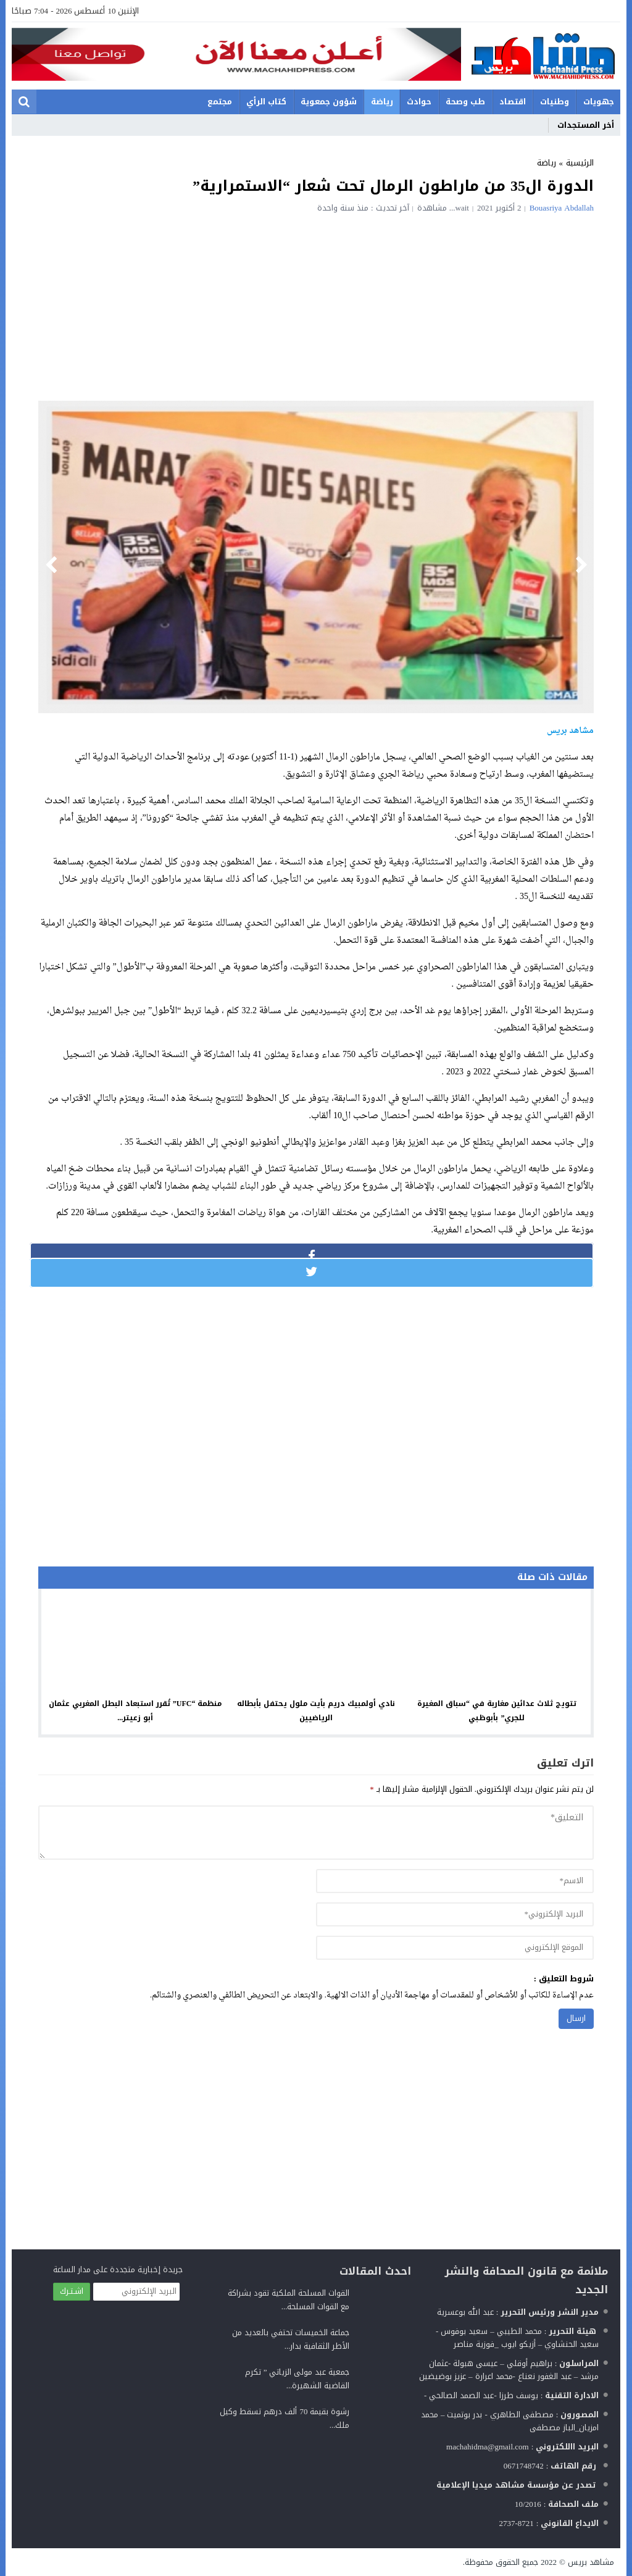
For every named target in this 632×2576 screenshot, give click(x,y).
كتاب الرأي (266, 101)
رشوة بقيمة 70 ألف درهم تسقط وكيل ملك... (284, 2418)
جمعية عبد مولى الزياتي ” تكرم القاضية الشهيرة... (297, 2378)
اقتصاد (512, 101)
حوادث (419, 101)
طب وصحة (465, 101)
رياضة (382, 101)
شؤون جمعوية (329, 101)
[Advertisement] (316, 305)
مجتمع (219, 101)
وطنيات (554, 101)
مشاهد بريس (591, 2562)
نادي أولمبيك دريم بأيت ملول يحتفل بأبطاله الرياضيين (316, 1711)
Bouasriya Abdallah (562, 207)
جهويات (598, 101)
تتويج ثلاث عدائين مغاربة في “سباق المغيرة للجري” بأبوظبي (496, 1711)
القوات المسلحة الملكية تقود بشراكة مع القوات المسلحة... (288, 2299)
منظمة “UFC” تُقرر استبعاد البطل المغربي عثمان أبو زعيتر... (135, 1711)
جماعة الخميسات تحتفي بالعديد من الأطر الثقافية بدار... (290, 2339)
